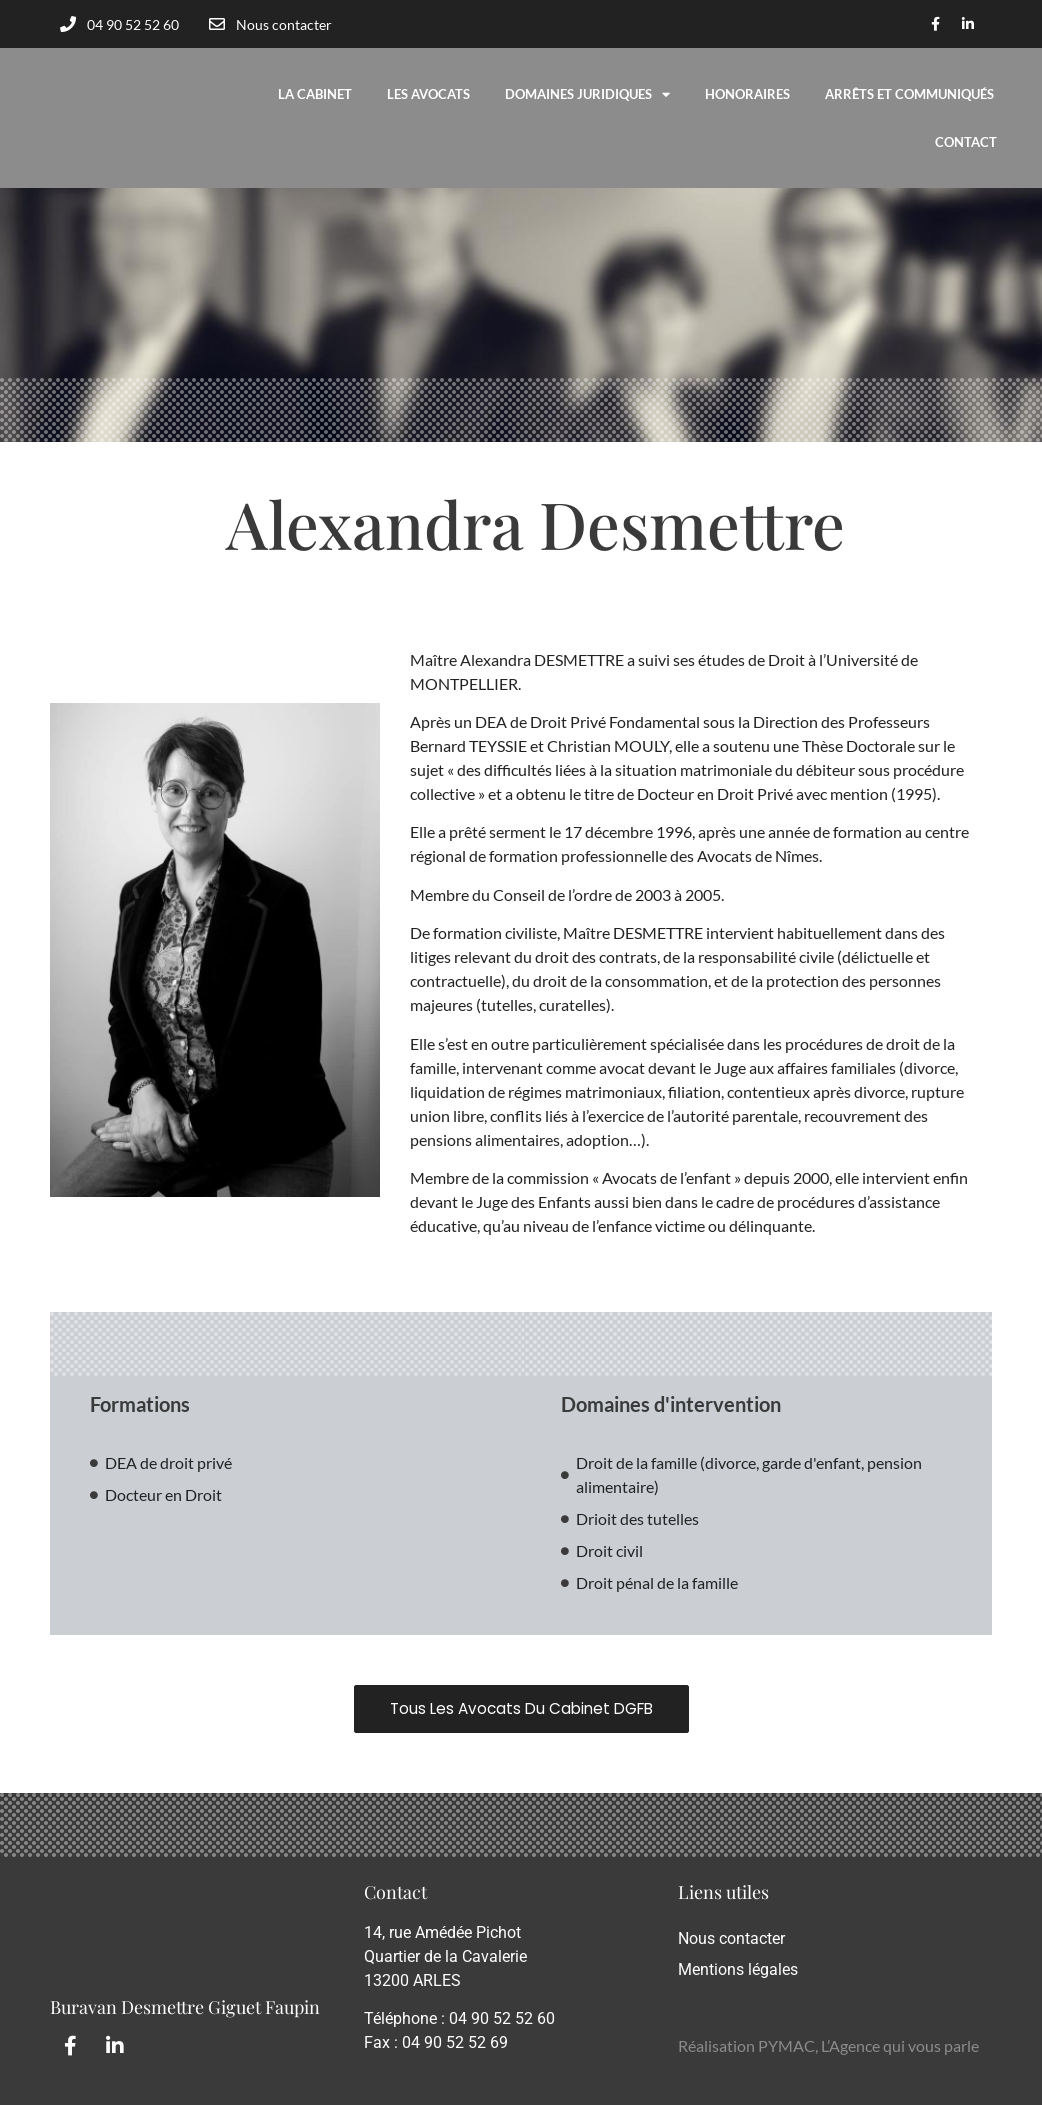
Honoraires (747, 94)
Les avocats (428, 94)
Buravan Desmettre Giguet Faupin (185, 2007)
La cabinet (315, 94)
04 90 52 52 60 (502, 2019)
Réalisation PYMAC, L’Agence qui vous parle (828, 2045)
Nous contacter (731, 1938)
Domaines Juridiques (587, 94)
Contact (966, 142)
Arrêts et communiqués (909, 94)
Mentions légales (738, 1969)
